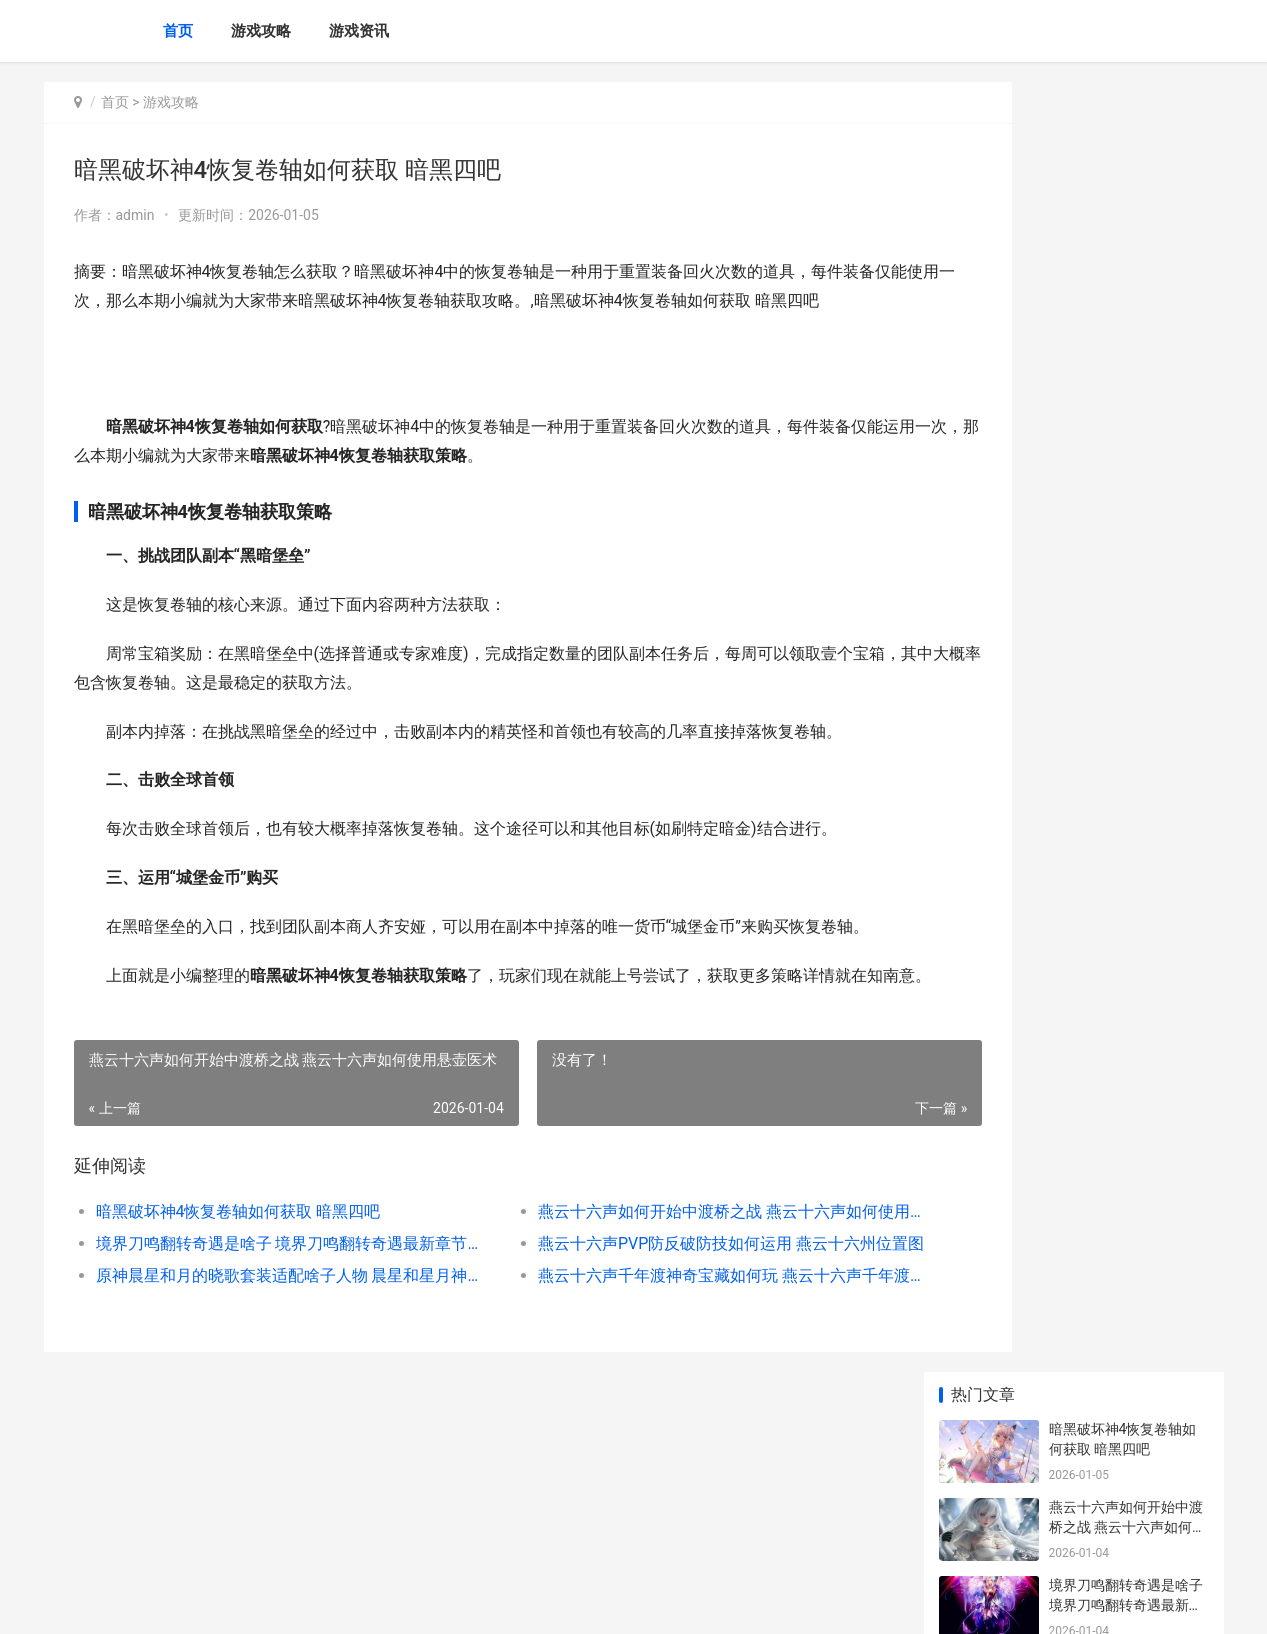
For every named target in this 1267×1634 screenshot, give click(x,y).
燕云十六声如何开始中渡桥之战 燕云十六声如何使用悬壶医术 (658, 1269)
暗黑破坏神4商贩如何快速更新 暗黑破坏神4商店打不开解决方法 (1124, 1006)
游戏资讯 (359, 31)
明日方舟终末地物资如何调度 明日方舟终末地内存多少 (1127, 616)
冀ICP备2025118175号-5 (321, 1602)
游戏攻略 (261, 31)
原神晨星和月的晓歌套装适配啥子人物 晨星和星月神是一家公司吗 (270, 1333)
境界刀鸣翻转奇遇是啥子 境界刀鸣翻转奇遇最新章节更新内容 (270, 1301)
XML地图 (414, 1602)
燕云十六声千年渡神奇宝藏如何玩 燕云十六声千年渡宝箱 (658, 1333)
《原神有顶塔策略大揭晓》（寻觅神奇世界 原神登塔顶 (1127, 1152)
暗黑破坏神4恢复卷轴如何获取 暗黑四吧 (238, 1269)
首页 (178, 31)
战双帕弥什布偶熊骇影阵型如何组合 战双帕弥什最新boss (1127, 928)
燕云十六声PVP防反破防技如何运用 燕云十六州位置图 (658, 1301)
